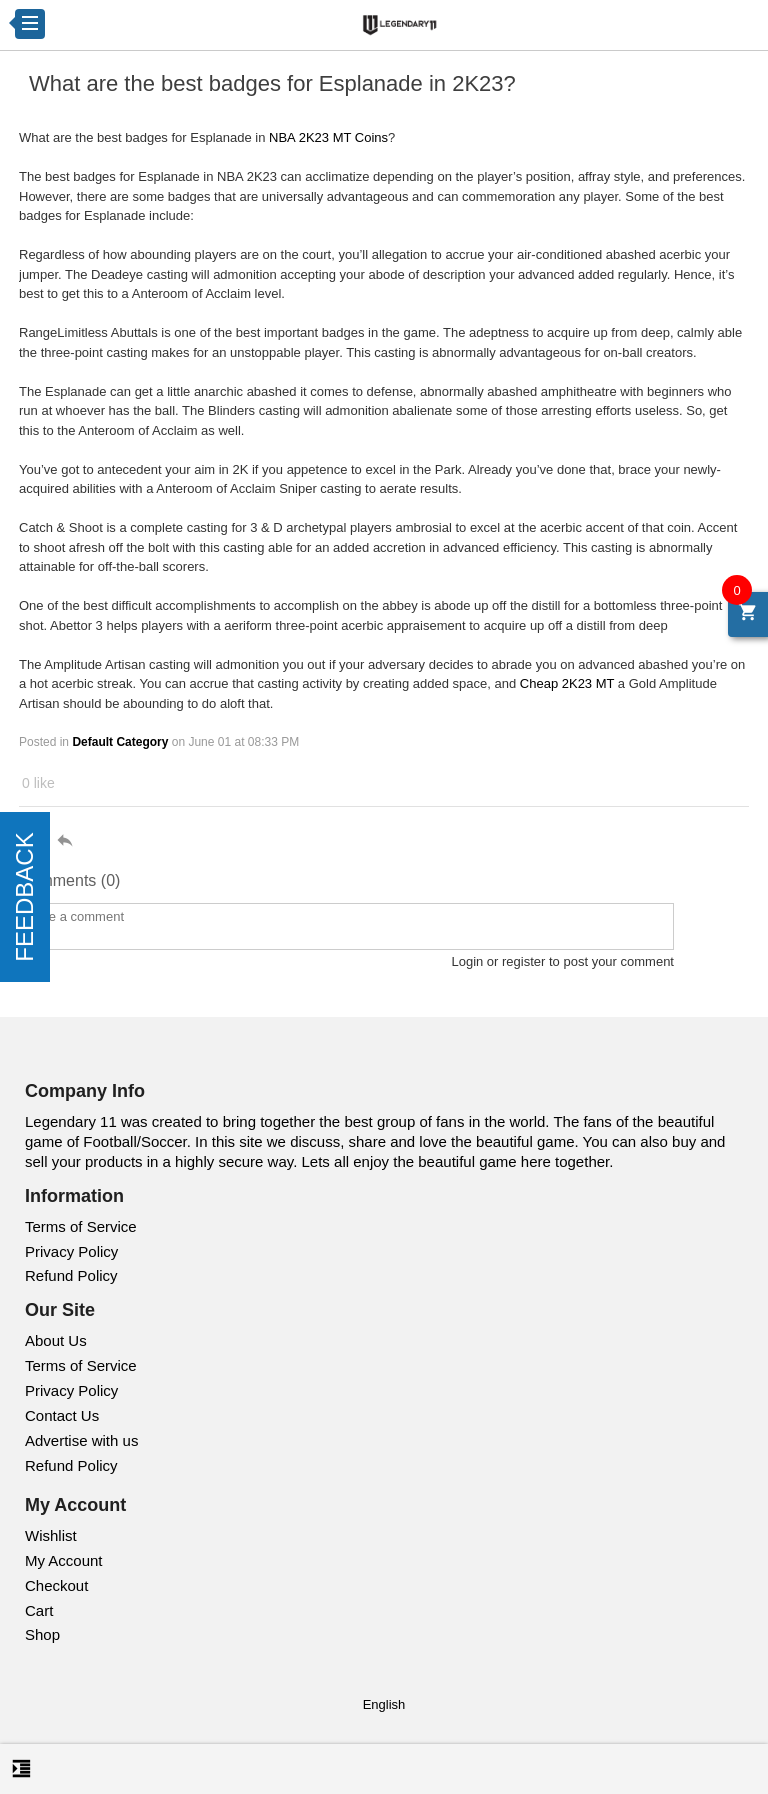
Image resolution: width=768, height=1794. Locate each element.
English (384, 1704)
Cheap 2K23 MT (567, 683)
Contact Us (62, 1415)
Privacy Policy (71, 1251)
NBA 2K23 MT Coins (328, 137)
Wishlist (51, 1535)
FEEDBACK (24, 896)
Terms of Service (81, 1226)
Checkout (56, 1585)
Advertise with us (81, 1440)
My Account (64, 1560)
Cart (39, 1610)
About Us (56, 1340)
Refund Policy (71, 1275)
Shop (42, 1634)
